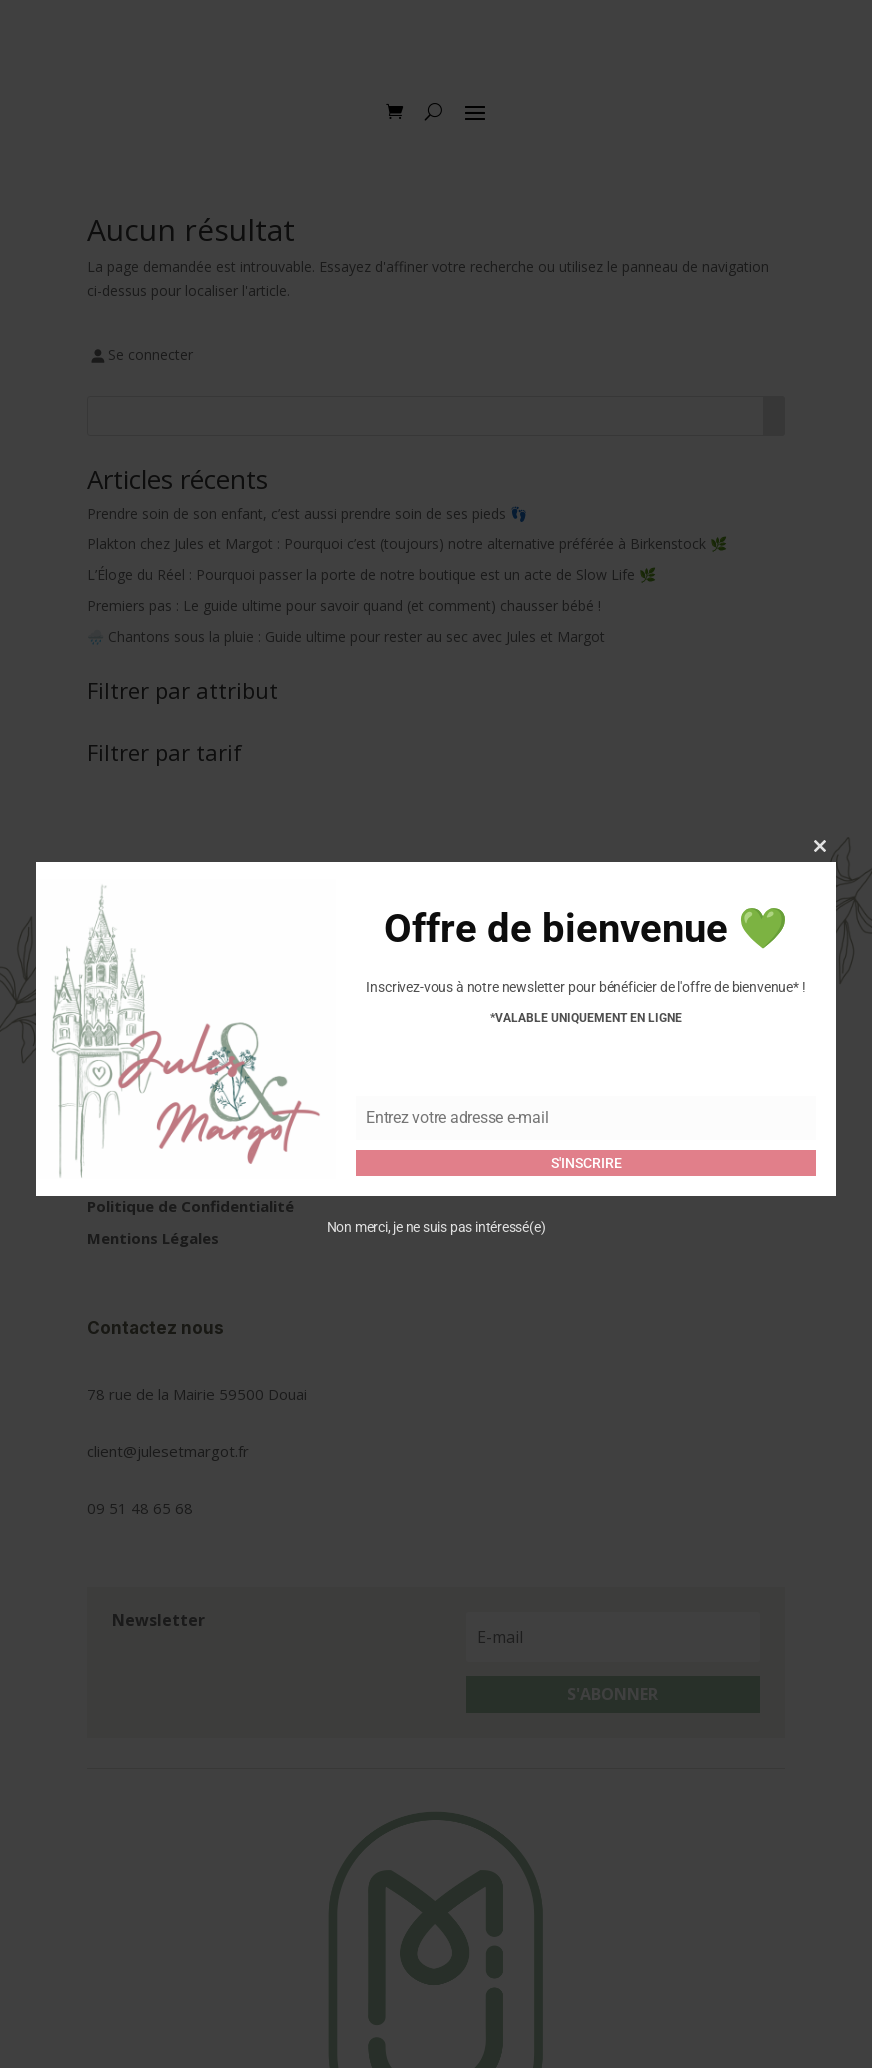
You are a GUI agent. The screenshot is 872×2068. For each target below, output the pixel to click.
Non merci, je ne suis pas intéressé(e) (436, 1227)
